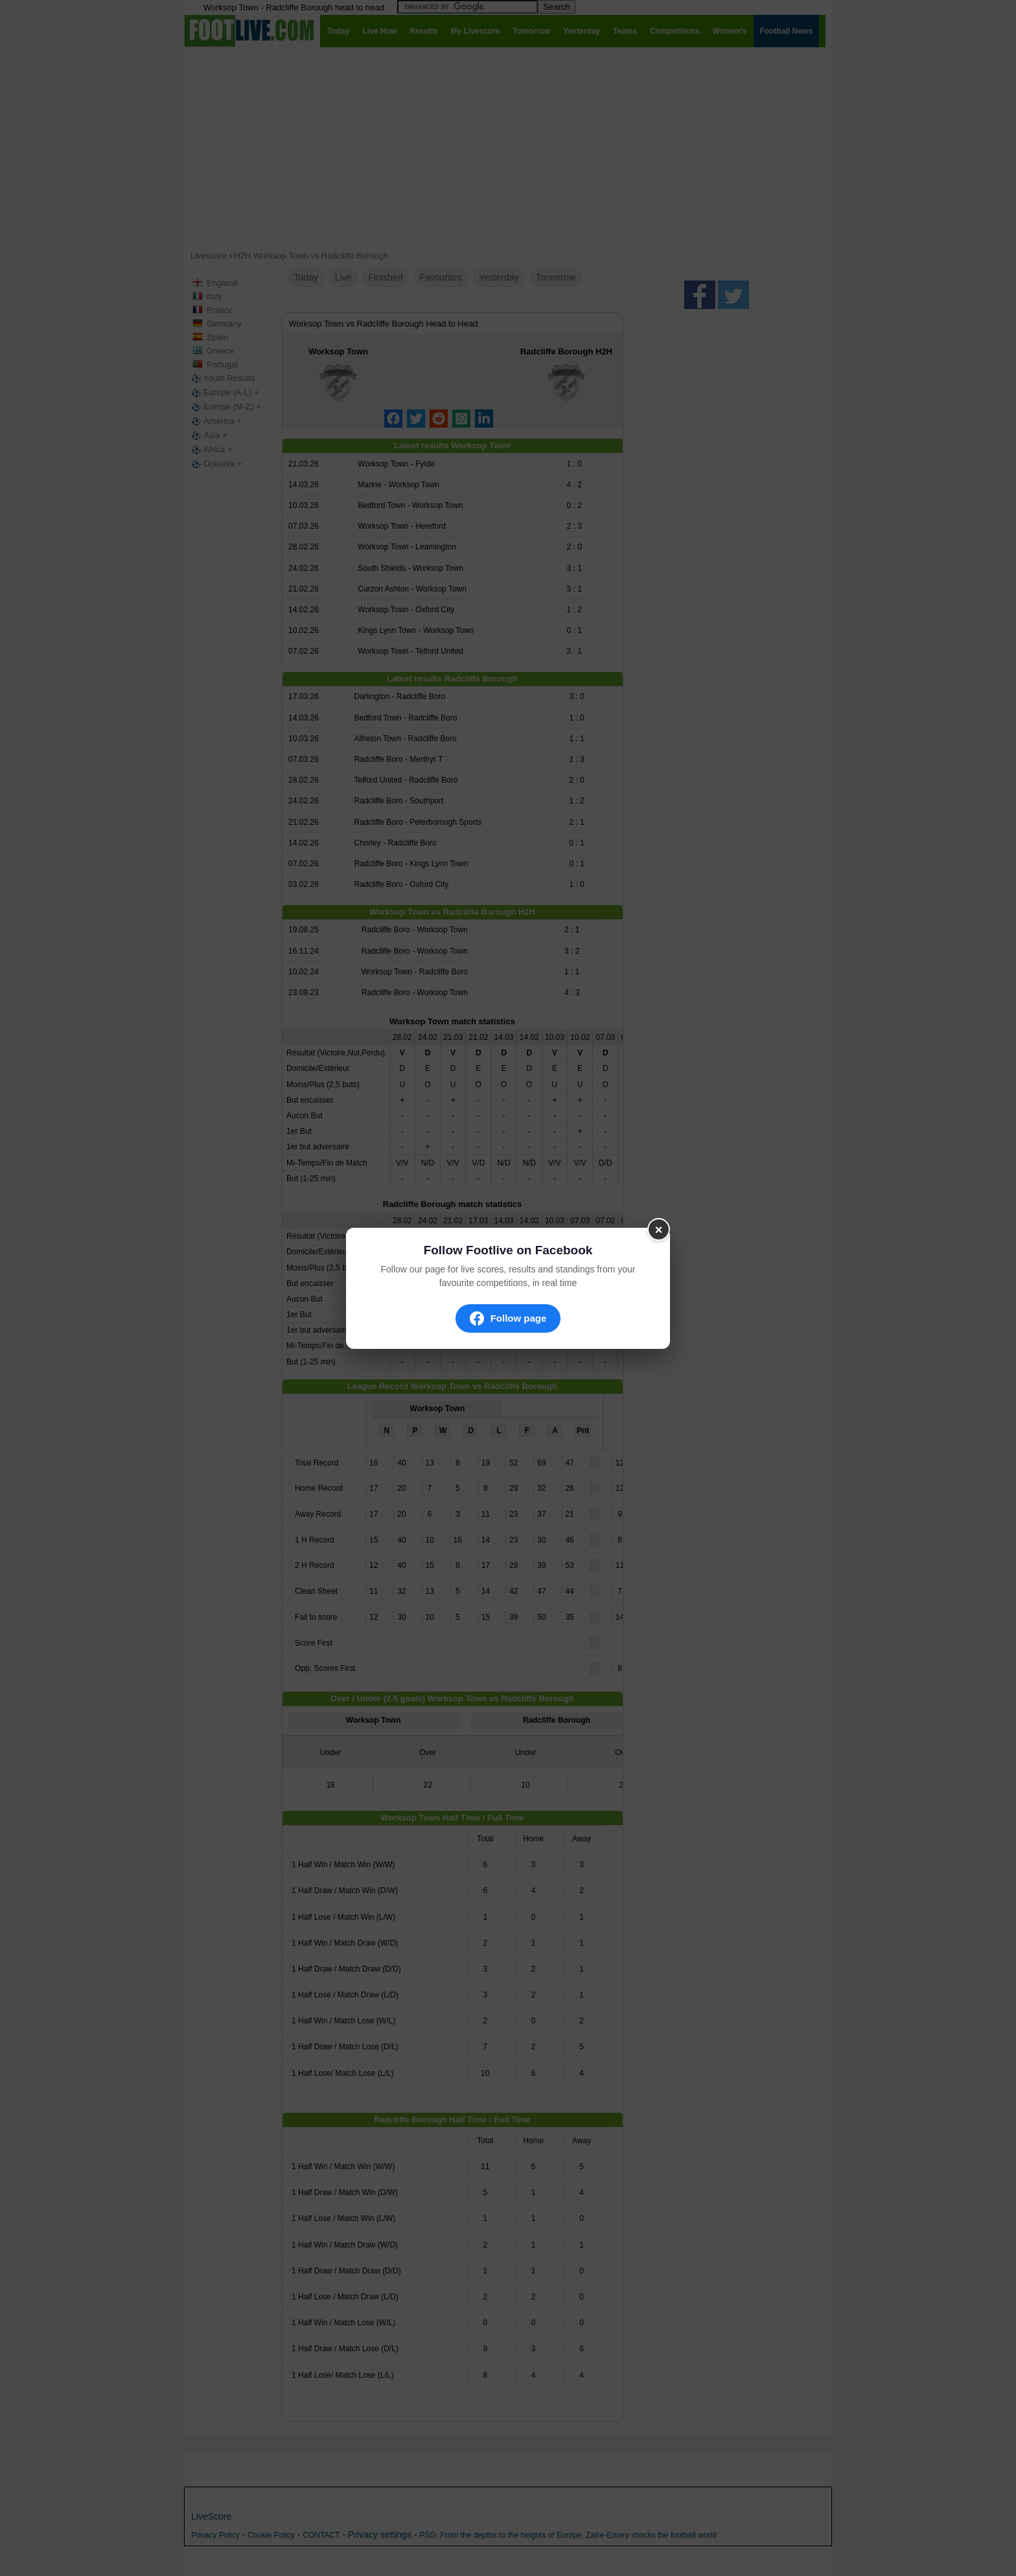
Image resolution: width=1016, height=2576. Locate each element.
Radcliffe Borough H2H (566, 351)
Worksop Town (338, 351)
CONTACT (321, 2535)
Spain (217, 337)
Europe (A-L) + (224, 392)
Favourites (440, 277)
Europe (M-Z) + (225, 407)
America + (215, 421)
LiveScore (211, 2516)
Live (343, 277)
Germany (224, 323)
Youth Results (222, 378)
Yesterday (499, 277)
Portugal (222, 364)
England (222, 283)
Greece (221, 351)
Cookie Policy (271, 2535)
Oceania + (215, 464)
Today (306, 277)
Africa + (210, 449)
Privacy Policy (215, 2535)
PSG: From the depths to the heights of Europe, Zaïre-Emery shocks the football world (567, 2535)
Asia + (208, 435)
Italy (214, 296)
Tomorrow (555, 277)
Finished (386, 277)
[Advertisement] (508, 147)
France (220, 310)
